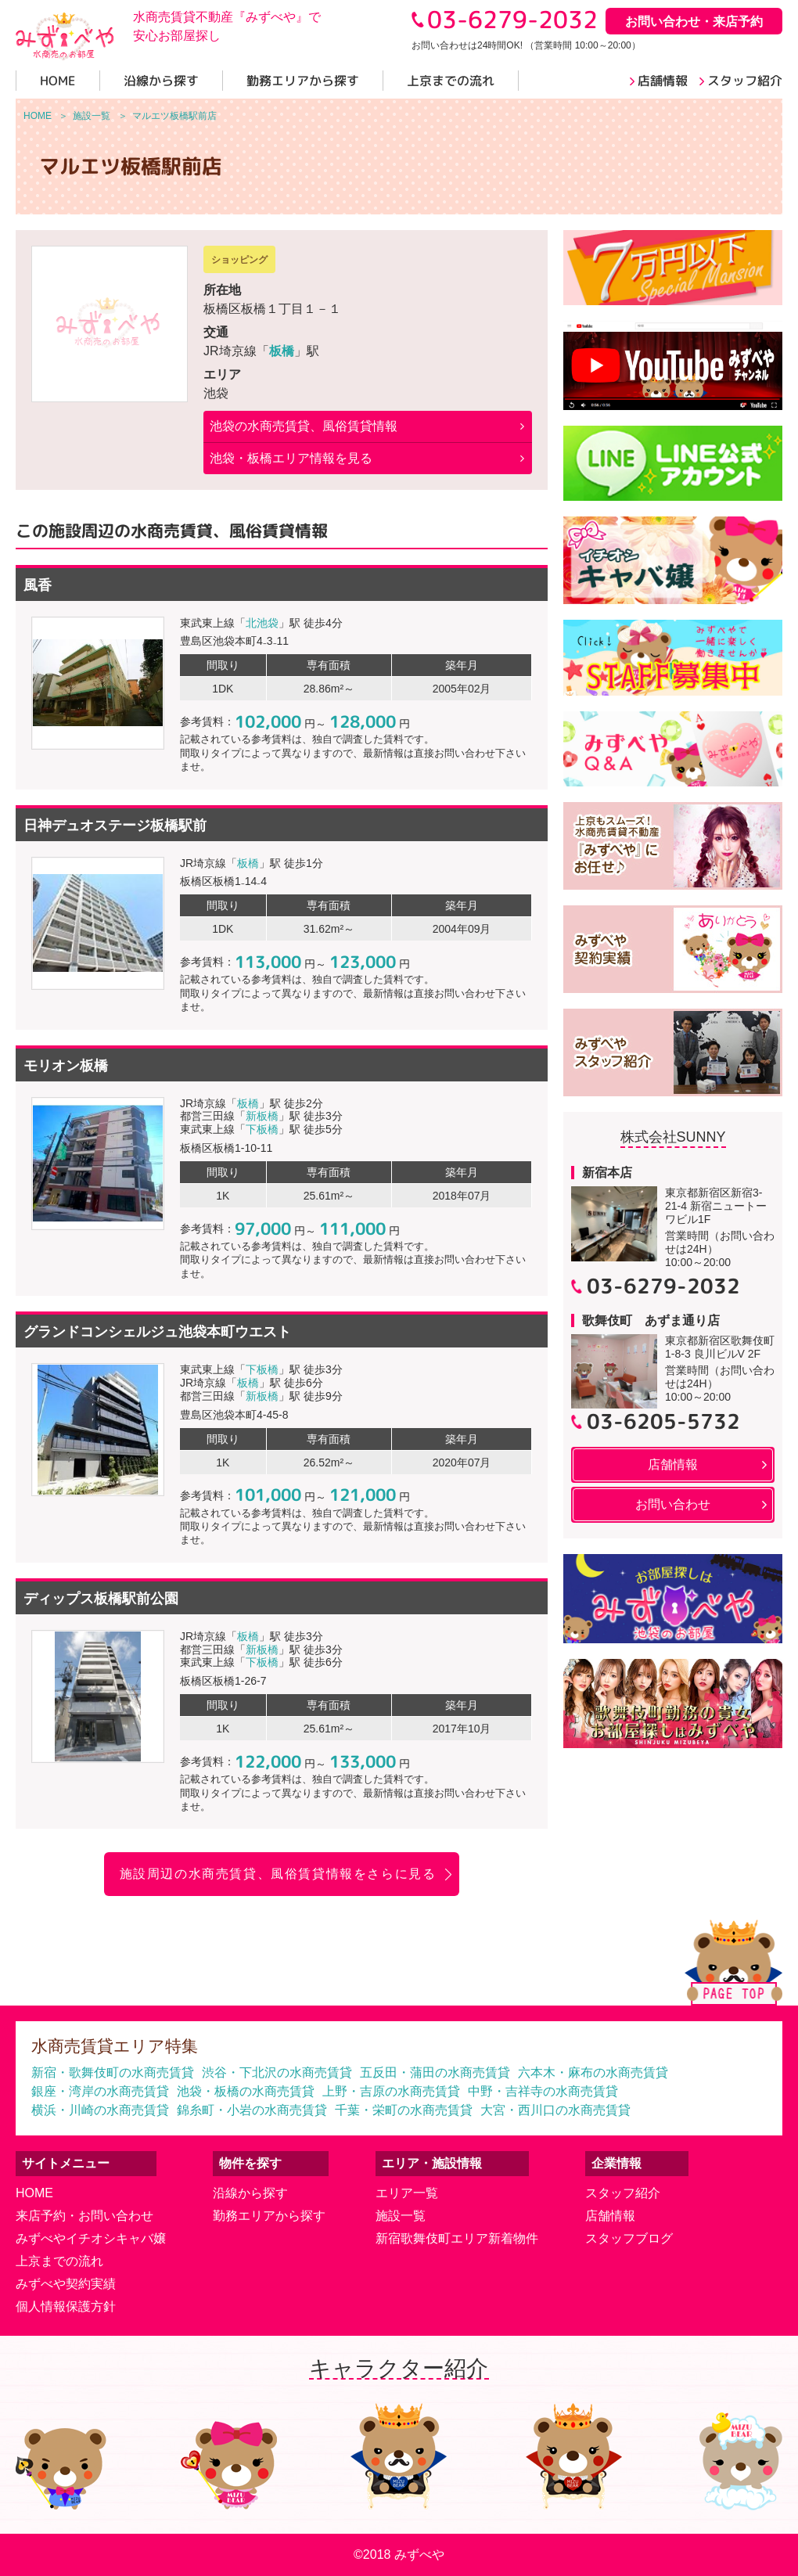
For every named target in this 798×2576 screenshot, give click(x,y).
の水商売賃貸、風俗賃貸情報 (303, 426)
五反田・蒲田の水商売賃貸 (435, 2072)
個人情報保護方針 (66, 2306)
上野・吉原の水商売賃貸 (391, 2091)
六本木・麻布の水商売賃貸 (593, 2072)
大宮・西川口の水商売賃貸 (555, 2110)
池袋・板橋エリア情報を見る (291, 458)
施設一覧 (401, 2215)
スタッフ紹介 (622, 2193)
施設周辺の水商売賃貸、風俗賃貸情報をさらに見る (278, 1873)
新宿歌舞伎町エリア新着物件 (457, 2238)
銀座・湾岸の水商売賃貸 (100, 2091)
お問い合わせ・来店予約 (694, 21)
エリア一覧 (407, 2193)
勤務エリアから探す (269, 2215)
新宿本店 (607, 1172)
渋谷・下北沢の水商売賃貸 (277, 2072)
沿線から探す (250, 2193)
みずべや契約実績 (66, 2283)
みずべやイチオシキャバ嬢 (91, 2238)
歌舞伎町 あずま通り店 (651, 1320)
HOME (34, 2193)
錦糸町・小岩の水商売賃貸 (252, 2110)
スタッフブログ (629, 2238)
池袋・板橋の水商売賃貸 (246, 2091)
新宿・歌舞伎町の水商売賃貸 (112, 2072)
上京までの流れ (59, 2261)
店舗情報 (610, 2215)
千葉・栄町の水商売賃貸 (404, 2110)
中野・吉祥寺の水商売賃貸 (543, 2091)
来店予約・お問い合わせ (84, 2215)
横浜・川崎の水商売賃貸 (100, 2110)
